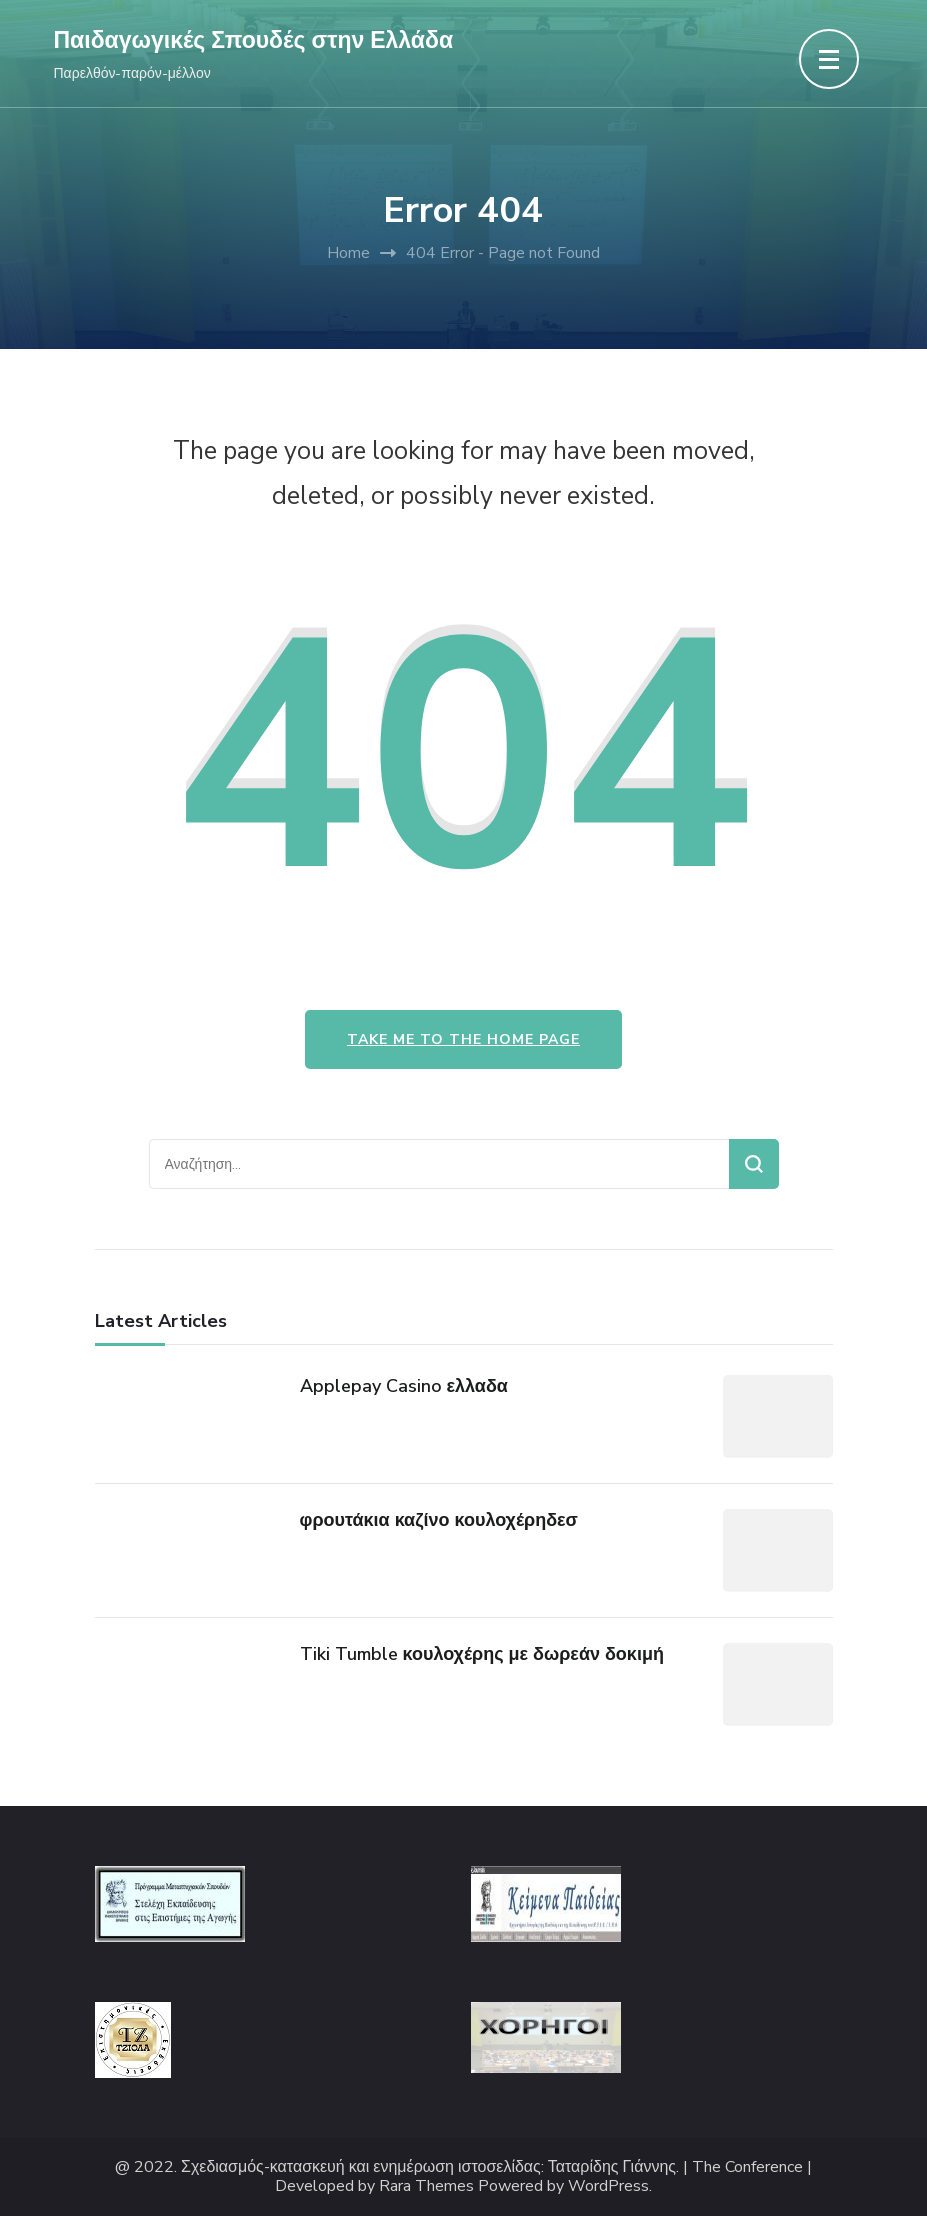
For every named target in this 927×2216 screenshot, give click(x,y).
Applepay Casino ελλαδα (404, 1386)
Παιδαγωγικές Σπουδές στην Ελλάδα (254, 40)
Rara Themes (426, 2186)
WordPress (608, 2186)
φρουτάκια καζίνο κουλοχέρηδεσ (439, 1520)
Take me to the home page (463, 1039)
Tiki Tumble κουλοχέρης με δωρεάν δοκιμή (482, 1654)
